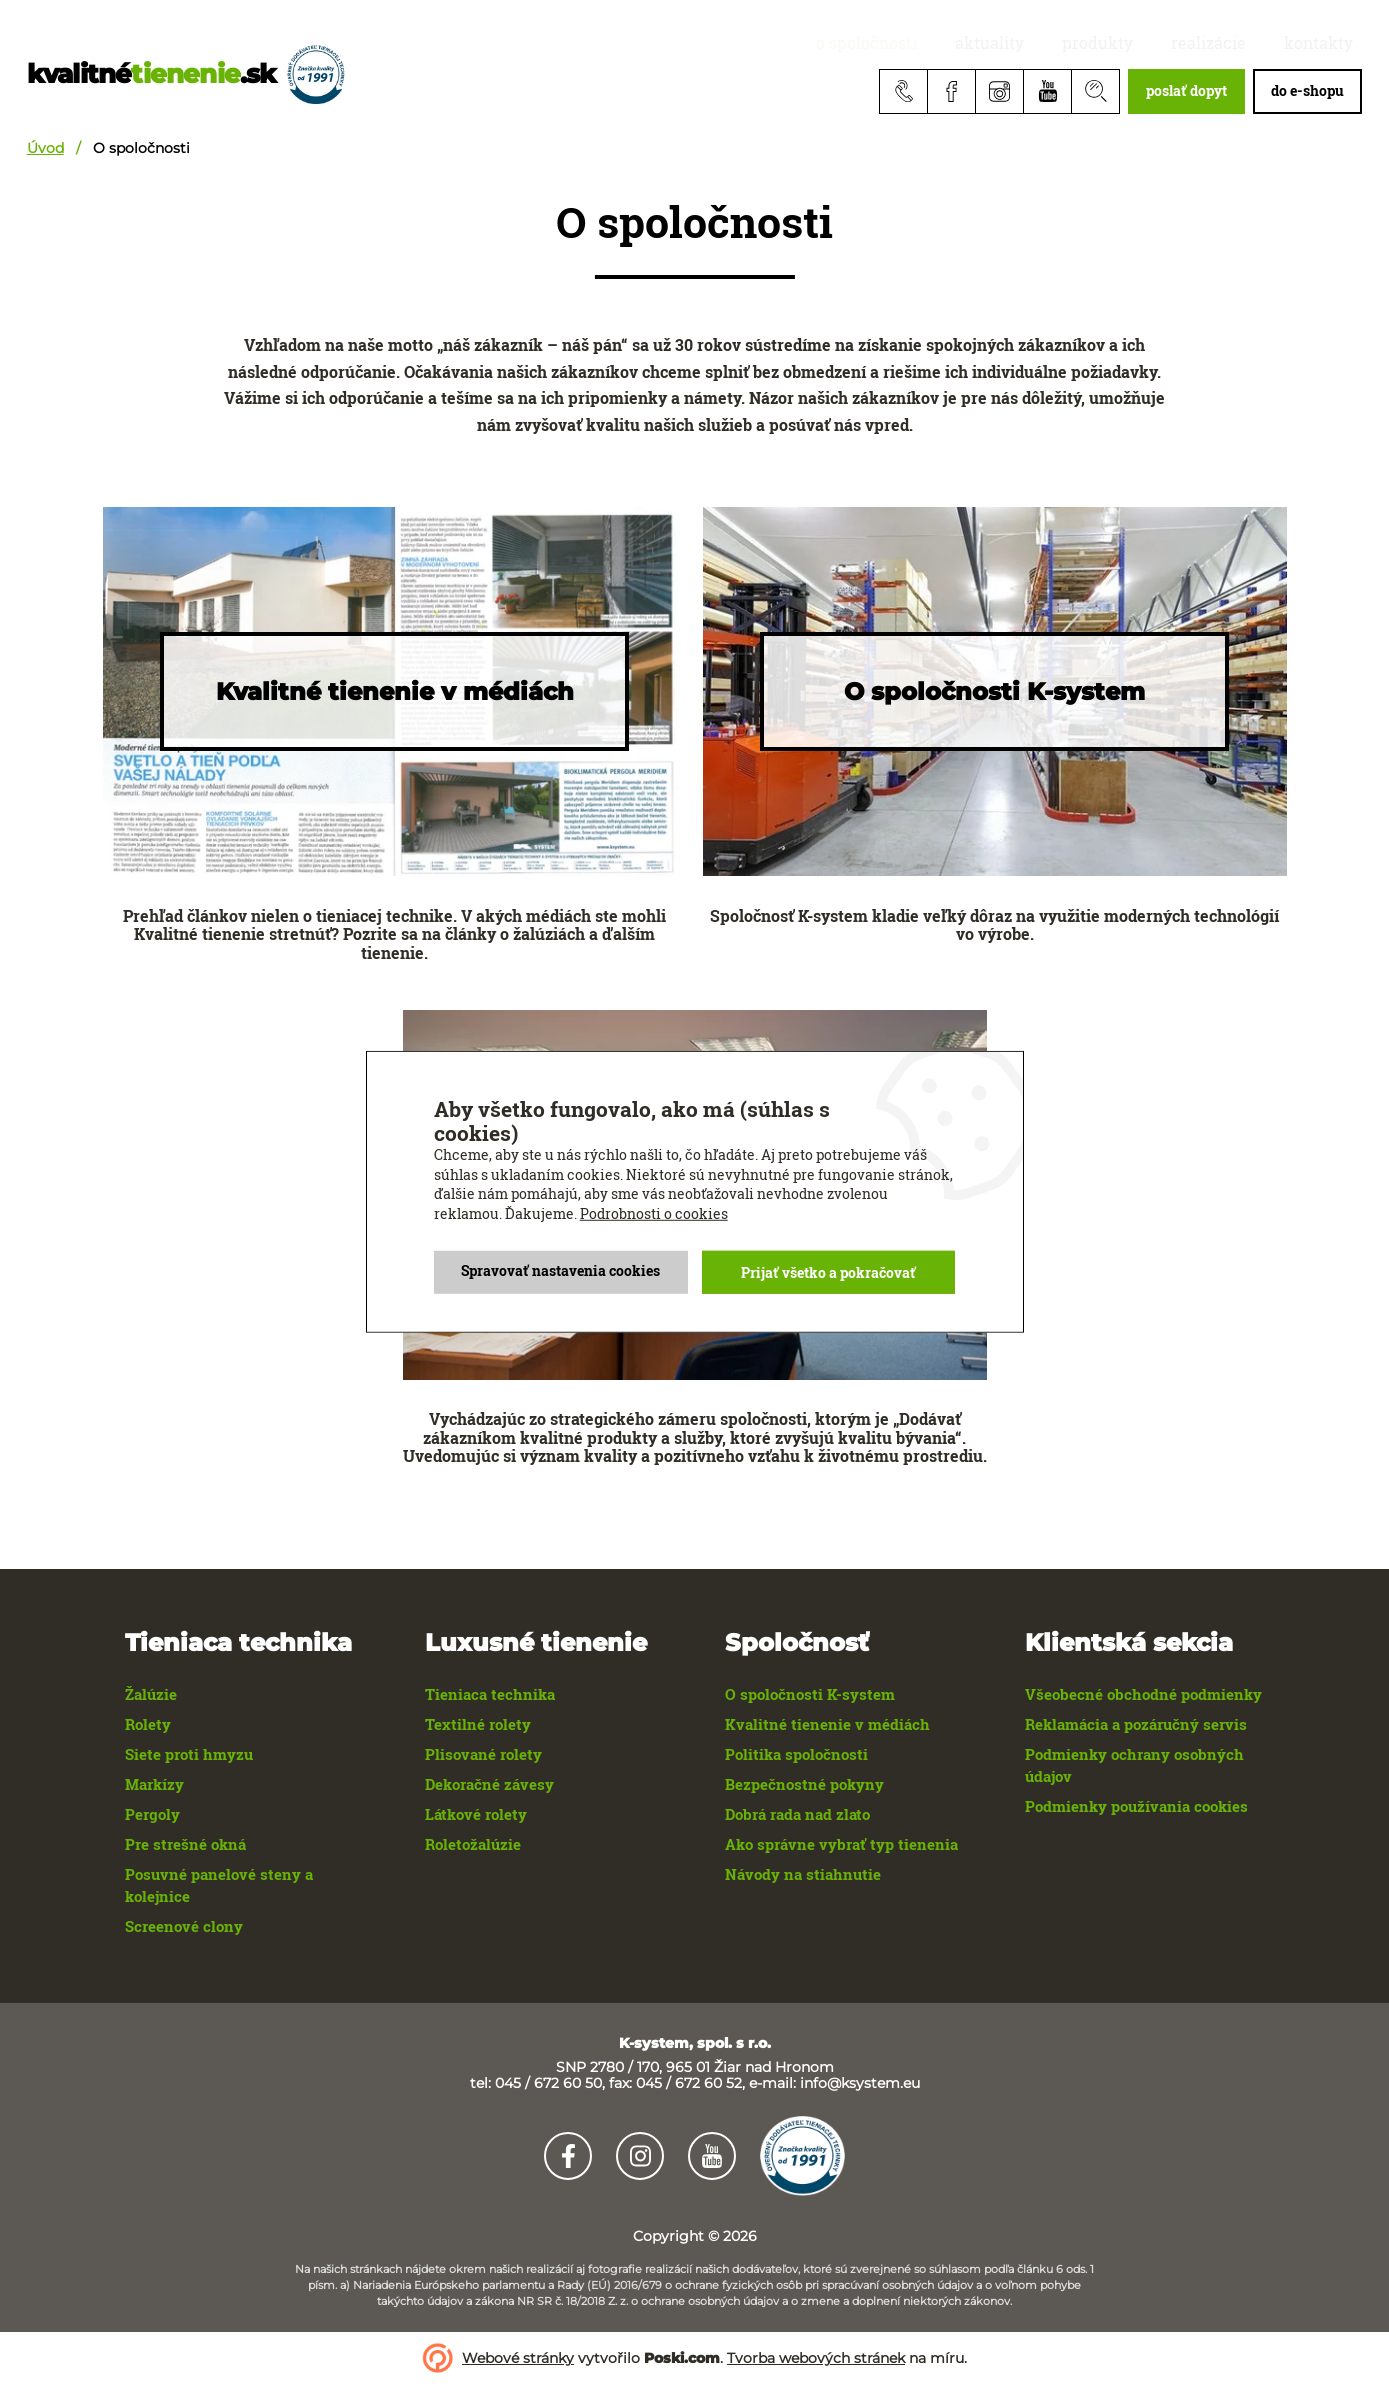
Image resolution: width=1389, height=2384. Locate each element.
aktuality (1057, 42)
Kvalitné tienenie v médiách (827, 1724)
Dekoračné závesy (489, 1784)
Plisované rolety (483, 1754)
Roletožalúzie (473, 1844)
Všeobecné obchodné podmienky (1143, 1694)
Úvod (45, 148)
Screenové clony (184, 1926)
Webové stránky (518, 2358)
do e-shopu (1307, 90)
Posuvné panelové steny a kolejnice (219, 1885)
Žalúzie (151, 1694)
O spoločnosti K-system (810, 1694)
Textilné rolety (478, 1724)
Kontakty (1327, 42)
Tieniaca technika (490, 1694)
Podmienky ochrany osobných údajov (1134, 1765)
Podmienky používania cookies (1136, 1806)
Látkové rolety (476, 1814)
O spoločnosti (954, 42)
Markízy (154, 1784)
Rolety (148, 1724)
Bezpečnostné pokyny (804, 1784)
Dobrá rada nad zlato (797, 1814)
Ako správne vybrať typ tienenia (841, 1844)
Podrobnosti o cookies (654, 1211)
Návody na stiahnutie (803, 1874)
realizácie (1237, 42)
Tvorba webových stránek (816, 2358)
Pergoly (152, 1814)
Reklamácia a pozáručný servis (1136, 1724)
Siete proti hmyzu (189, 1754)
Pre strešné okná (185, 1844)
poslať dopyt (1186, 90)
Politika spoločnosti (796, 1754)
